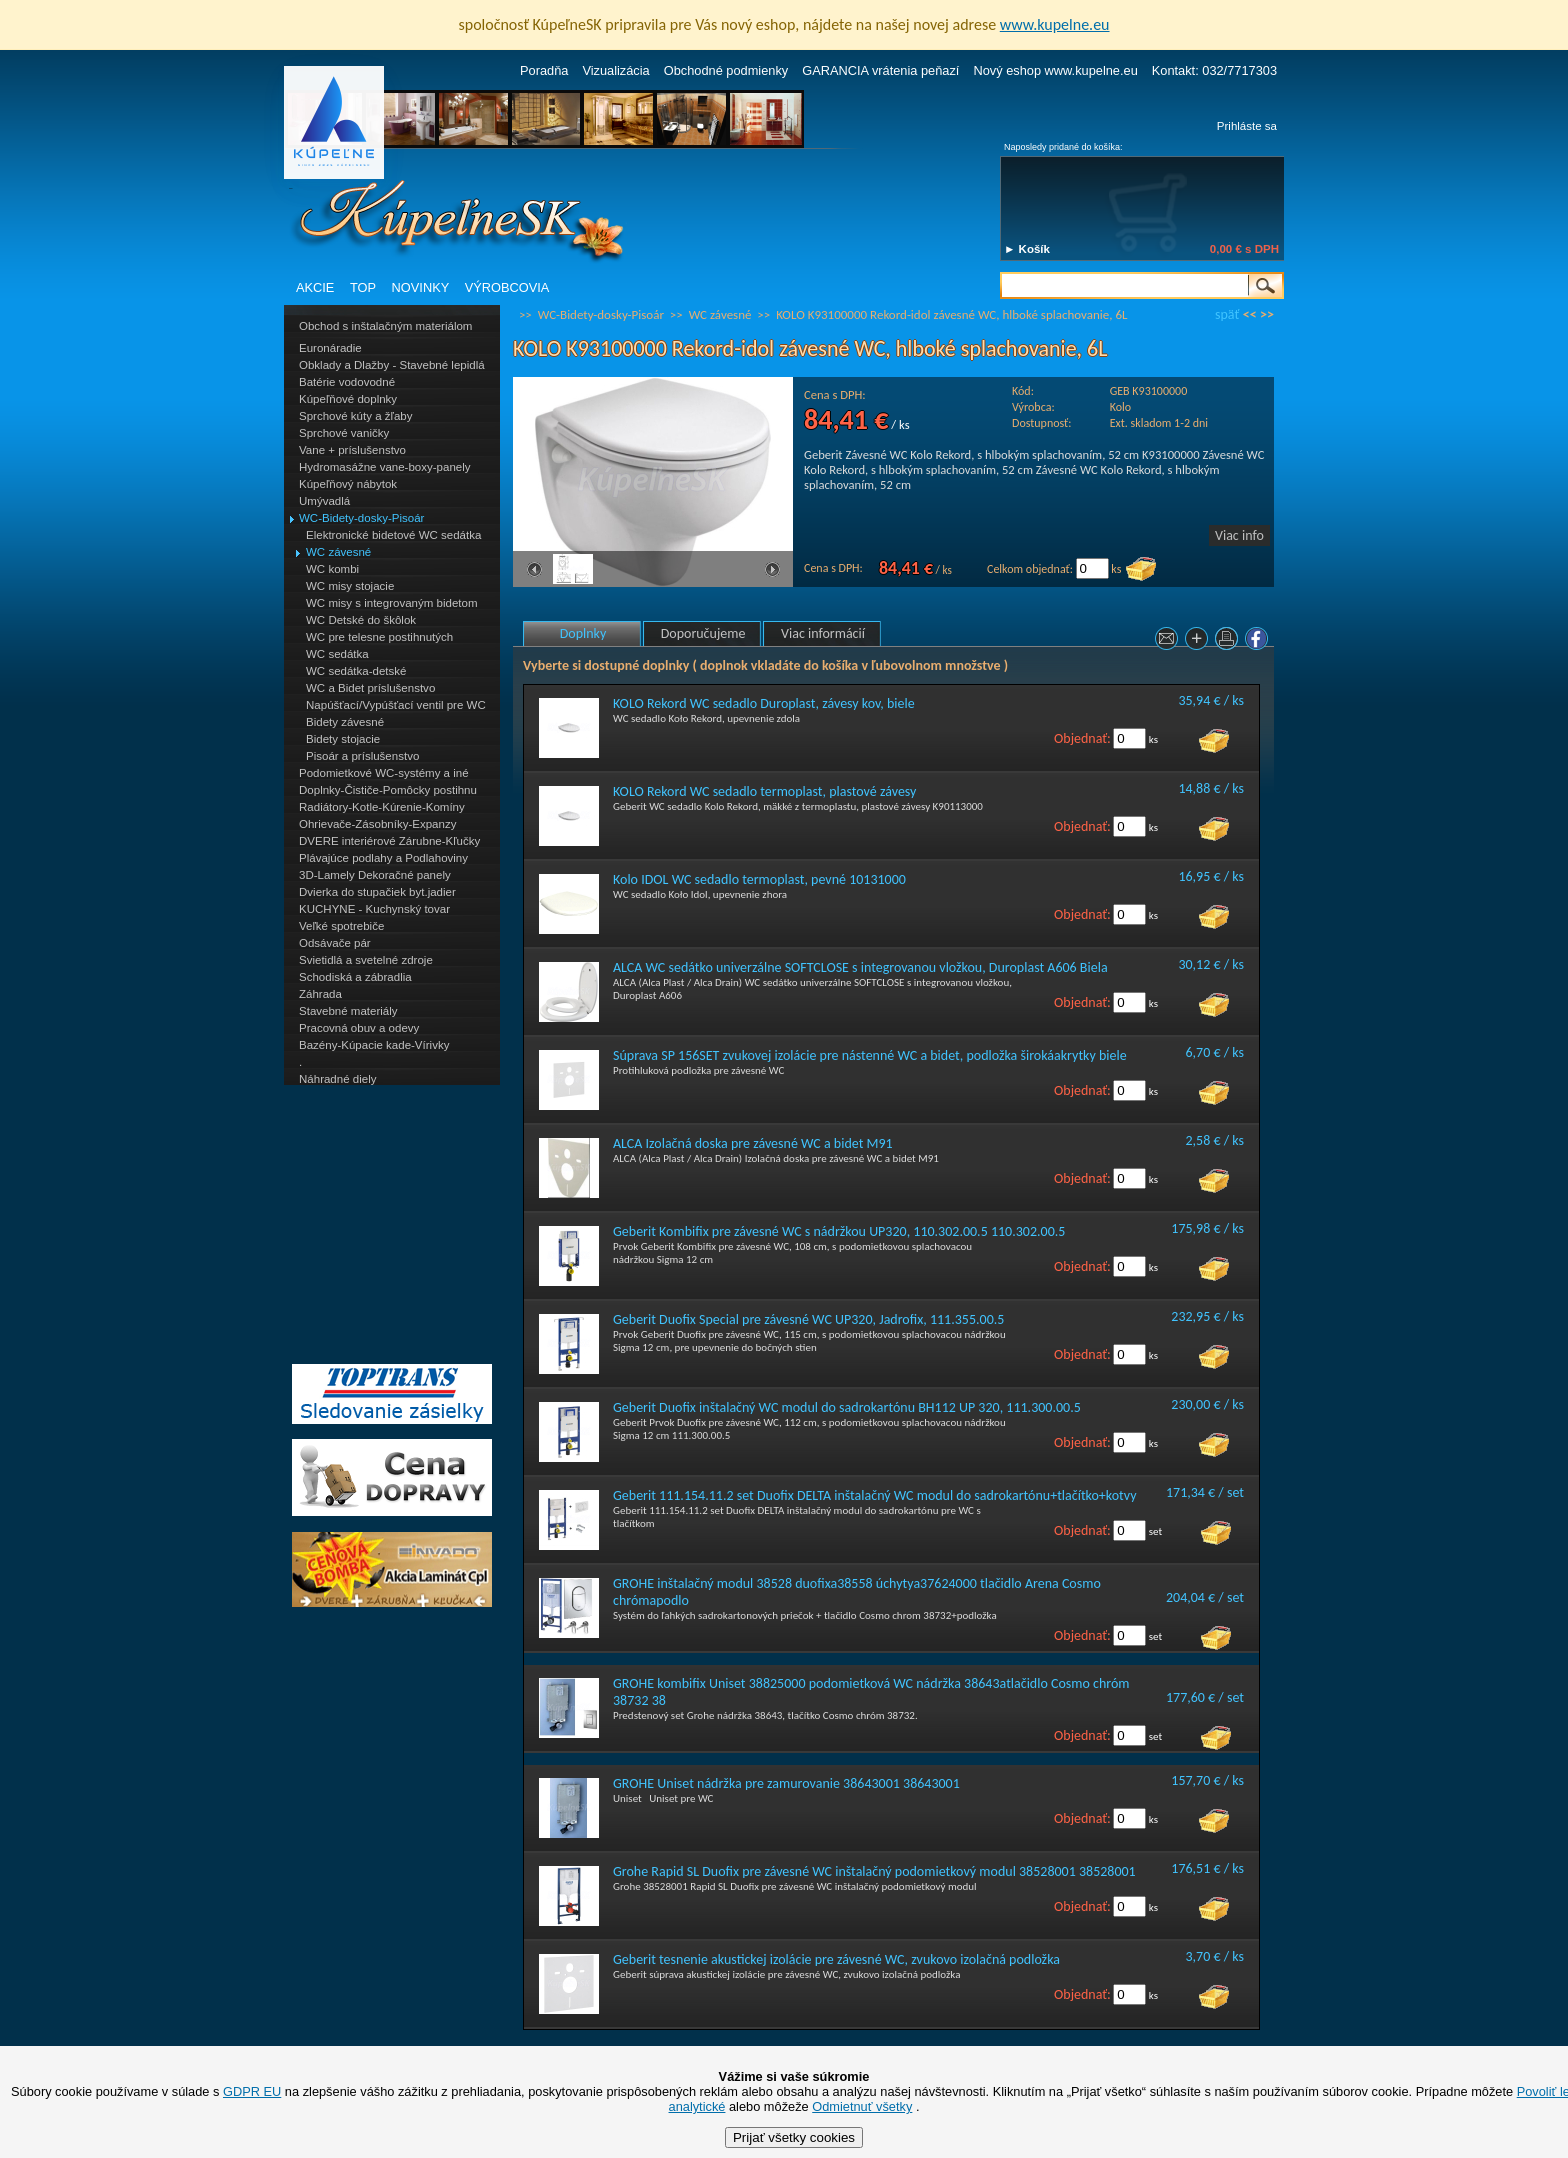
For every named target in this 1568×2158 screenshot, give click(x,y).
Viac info (1239, 535)
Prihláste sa (1247, 126)
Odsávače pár (335, 943)
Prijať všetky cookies (794, 2137)
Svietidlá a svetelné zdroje (366, 960)
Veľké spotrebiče (341, 926)
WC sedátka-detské (356, 671)
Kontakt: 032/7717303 (1214, 70)
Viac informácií (823, 633)
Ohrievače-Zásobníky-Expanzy (377, 824)
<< (1250, 314)
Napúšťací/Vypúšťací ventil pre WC (396, 705)
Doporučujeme (703, 633)
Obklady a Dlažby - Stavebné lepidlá (392, 365)
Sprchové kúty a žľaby (355, 416)
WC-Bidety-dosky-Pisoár (361, 518)
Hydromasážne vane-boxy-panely (385, 467)
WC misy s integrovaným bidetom (392, 603)
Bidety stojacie (343, 739)
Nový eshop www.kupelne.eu (1055, 70)
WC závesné (338, 552)
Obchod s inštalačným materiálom (385, 326)
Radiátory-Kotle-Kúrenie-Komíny (382, 807)
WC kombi (332, 569)
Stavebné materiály (348, 1011)
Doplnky (583, 633)
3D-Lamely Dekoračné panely (375, 875)
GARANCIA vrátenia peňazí (880, 70)
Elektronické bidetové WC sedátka (393, 535)
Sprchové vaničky (344, 433)
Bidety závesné (345, 722)
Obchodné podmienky (726, 70)
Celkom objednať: (1030, 569)
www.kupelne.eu (1055, 24)
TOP (363, 287)
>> (1267, 314)
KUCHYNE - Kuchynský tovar (374, 909)
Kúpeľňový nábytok (348, 484)
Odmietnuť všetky (862, 2106)
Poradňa (544, 70)
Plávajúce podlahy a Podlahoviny (383, 858)
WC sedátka (337, 654)
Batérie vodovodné (347, 382)
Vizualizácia (615, 70)
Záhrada (320, 994)
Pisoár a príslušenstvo (362, 756)
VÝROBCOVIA (507, 287)
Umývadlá (324, 501)
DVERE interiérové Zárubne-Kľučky (389, 841)
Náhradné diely (337, 1079)
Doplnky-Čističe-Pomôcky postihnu (388, 790)
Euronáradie (330, 348)
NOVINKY (421, 287)
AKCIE (315, 287)
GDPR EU (252, 2091)
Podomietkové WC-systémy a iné (384, 773)
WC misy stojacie (350, 586)
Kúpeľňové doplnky (348, 399)
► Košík (1027, 249)
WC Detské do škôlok (361, 620)
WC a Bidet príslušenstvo (370, 688)
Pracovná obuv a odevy (359, 1028)
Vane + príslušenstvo (352, 450)
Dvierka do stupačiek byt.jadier (377, 892)
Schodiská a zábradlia (355, 977)
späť (1227, 314)
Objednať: (1082, 738)
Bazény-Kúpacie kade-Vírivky (374, 1045)
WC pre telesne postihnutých (379, 637)
